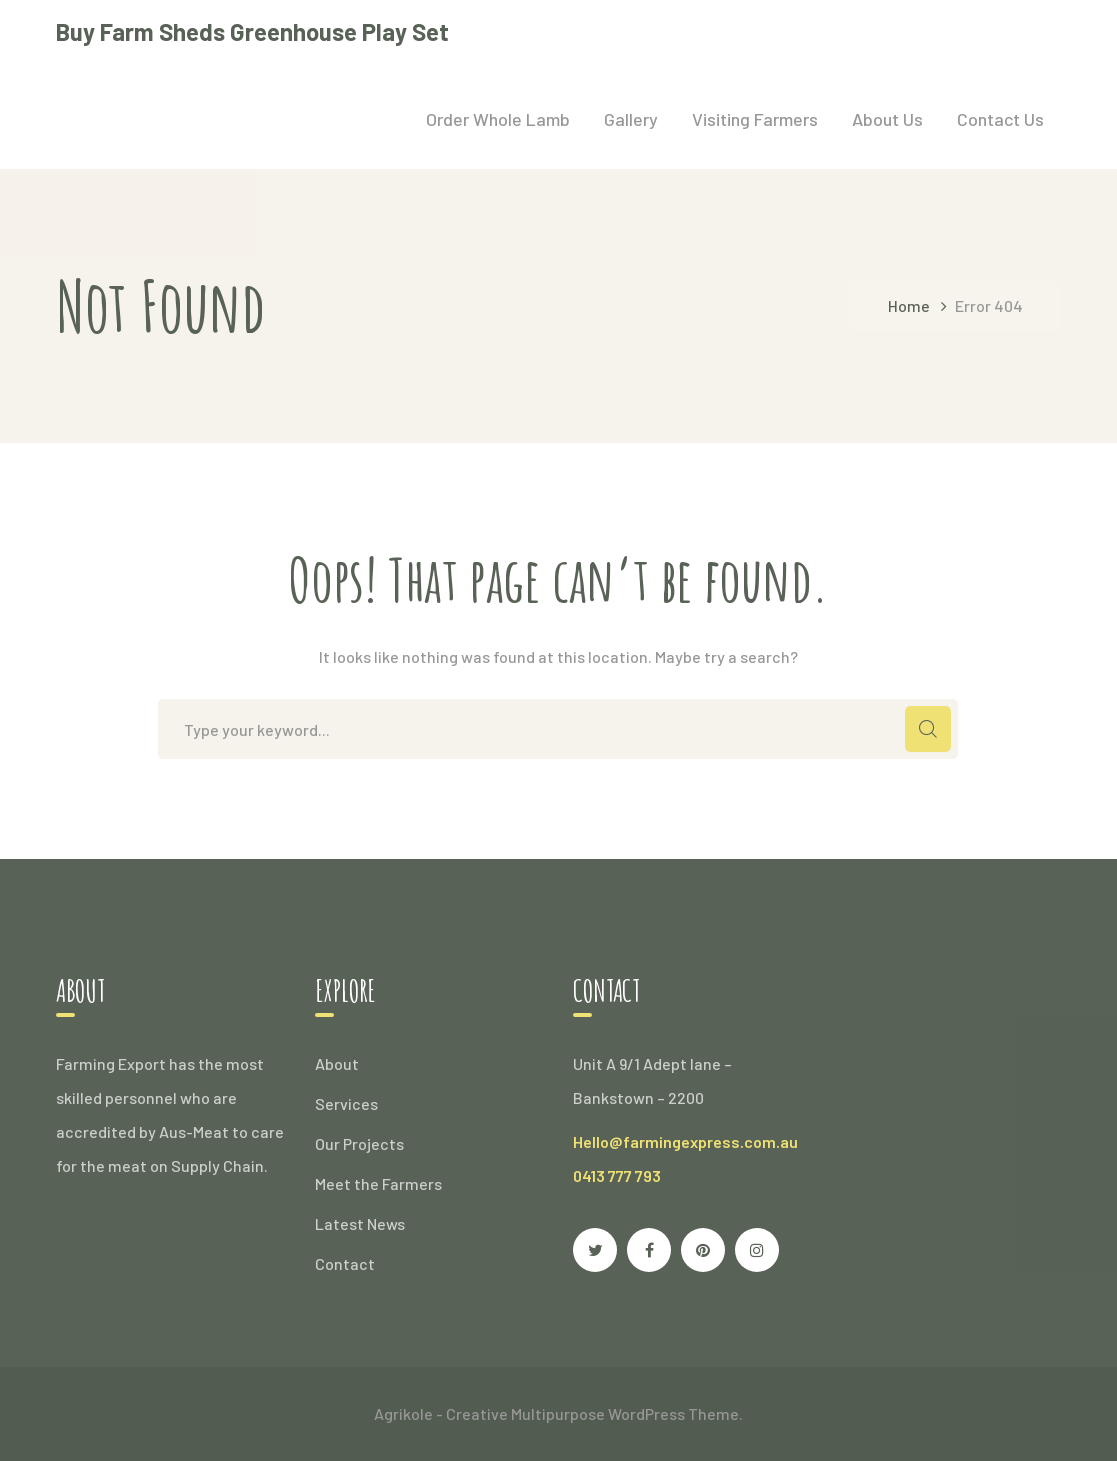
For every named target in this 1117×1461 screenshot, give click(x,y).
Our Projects (359, 1143)
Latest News (360, 1223)
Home (909, 305)
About (337, 1063)
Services (346, 1103)
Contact (345, 1263)
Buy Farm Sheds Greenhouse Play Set (252, 31)
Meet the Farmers (378, 1183)
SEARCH (928, 729)
